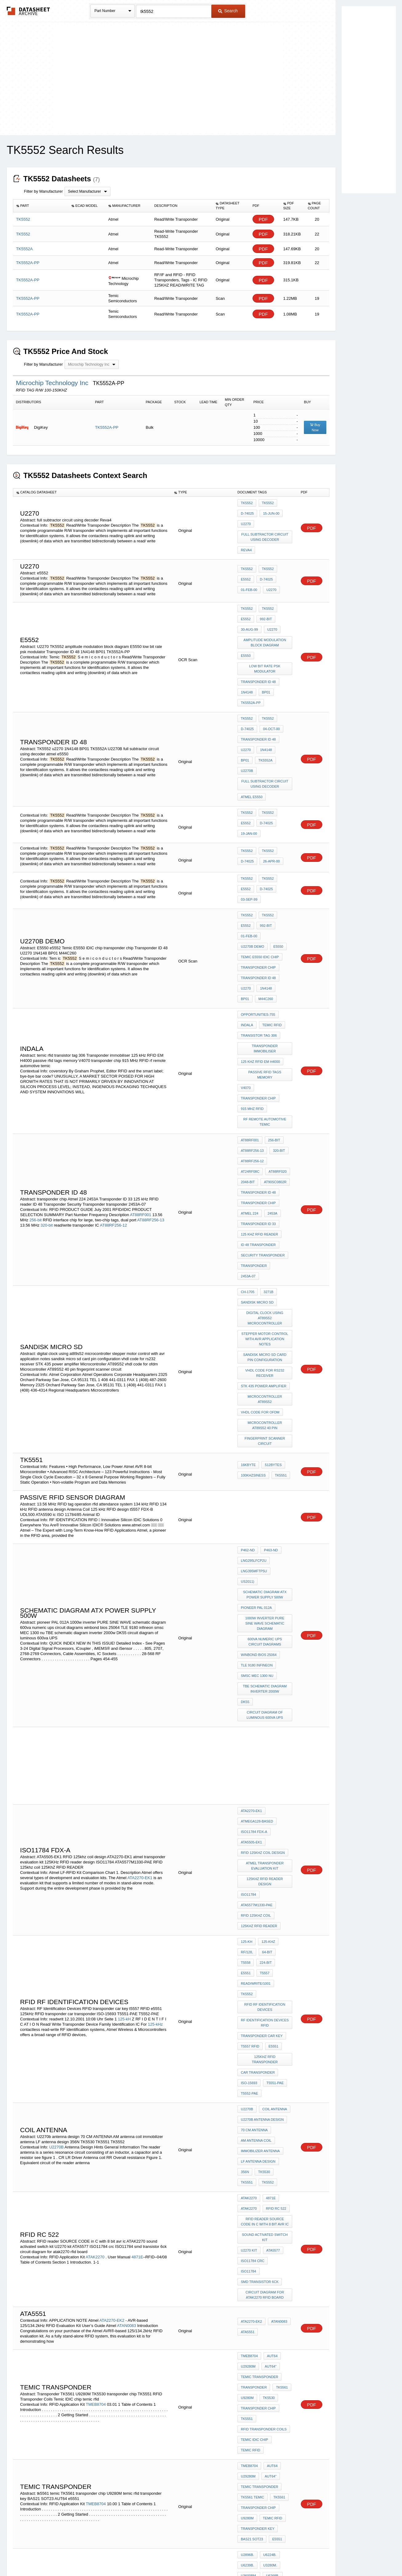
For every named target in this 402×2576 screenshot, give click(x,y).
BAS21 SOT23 (252, 2135)
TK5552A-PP (106, 427)
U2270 (246, 519)
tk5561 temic (252, 2102)
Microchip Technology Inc (53, 382)
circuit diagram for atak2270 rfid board (265, 1929)
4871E (137, 1903)
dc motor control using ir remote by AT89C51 (265, 2214)
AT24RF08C (280, 1026)
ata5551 (247, 1965)
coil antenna (273, 1787)
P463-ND (269, 1347)
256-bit (36, 1070)
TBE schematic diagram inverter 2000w (266, 1448)
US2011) (281, 1364)
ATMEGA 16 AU (253, 2204)
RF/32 (282, 2314)
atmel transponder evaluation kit (266, 1608)
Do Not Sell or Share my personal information (198, 2555)
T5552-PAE (249, 1773)
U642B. (268, 2182)
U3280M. (269, 2157)
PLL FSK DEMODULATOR (261, 2406)
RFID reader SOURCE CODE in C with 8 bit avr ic (265, 1877)
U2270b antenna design (262, 1795)
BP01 (265, 666)
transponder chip (258, 878)
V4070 (246, 966)
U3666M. (248, 2182)
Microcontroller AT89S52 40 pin (265, 1226)
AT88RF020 (250, 1035)
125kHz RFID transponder (265, 1748)
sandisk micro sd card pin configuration (265, 1174)
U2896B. (247, 2149)
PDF (263, 219)
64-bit (266, 1680)
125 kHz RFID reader (259, 1085)
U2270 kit (249, 1902)
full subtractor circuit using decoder (265, 530)
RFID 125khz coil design (263, 1597)
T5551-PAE (273, 1765)
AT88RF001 (140, 1065)
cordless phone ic (259, 2414)
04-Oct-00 (269, 696)
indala (247, 924)
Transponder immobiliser (265, 941)
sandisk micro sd (257, 1131)
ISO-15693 (249, 1765)
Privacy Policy (140, 2555)
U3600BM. (249, 2165)
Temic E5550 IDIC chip (260, 869)
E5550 (246, 636)
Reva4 (246, 541)
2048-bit (274, 1035)
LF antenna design (258, 1828)
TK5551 (282, 1837)
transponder (254, 1109)
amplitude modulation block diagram (265, 625)
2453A (271, 1068)
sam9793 (248, 2296)
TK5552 (247, 503)
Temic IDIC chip (254, 2055)
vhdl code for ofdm (260, 1216)
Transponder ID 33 (258, 1076)
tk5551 (279, 1272)
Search (228, 10)
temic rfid (270, 924)
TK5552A (248, 721)
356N (245, 1837)
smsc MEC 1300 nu (257, 1438)
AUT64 (270, 1989)
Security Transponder (263, 1101)
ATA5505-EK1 (251, 1589)
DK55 (245, 1459)
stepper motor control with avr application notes (265, 1158)
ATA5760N (270, 2364)
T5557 (283, 1688)
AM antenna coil (256, 1812)
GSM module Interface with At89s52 (265, 2192)
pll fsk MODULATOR (259, 2397)
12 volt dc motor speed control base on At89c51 (265, 2258)
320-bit (47, 1076)
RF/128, (247, 1680)
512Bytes (271, 1264)
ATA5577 (271, 1902)
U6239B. (247, 2157)
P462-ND (248, 1347)
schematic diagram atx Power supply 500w (265, 1374)
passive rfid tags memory (265, 958)
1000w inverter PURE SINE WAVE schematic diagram (266, 1396)
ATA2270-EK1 (139, 1619)
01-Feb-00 (269, 569)
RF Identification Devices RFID (266, 1720)
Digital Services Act (260, 2555)
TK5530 (263, 1837)
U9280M (247, 2022)
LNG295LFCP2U (253, 1355)
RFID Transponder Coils (264, 2047)
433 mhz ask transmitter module (265, 2449)
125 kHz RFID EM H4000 (260, 949)
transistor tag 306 (259, 933)
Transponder (254, 2013)
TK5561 (280, 2013)
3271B (267, 1123)
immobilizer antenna (260, 1820)
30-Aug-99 (269, 606)
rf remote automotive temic (265, 993)
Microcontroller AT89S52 (265, 1207)
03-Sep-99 (269, 827)
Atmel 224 (249, 1068)
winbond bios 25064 (259, 1421)
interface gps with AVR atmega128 (266, 2228)
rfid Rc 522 (275, 1867)
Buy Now (315, 427)
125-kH (124, 1722)
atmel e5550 (251, 743)
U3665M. (267, 2174)
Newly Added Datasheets (100, 2555)
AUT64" (269, 1997)
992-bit (247, 606)
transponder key (257, 2127)
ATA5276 (247, 2372)
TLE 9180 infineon (257, 1429)
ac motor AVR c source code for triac (265, 2285)
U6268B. (271, 2165)
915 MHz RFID (252, 983)
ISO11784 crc (252, 1910)
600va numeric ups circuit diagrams (265, 1410)
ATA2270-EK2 (111, 1953)
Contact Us (292, 2555)
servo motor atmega (261, 2247)
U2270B (269, 721)
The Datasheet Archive (28, 11)
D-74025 (247, 511)
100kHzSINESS (253, 1272)
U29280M (248, 1997)
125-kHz (155, 1728)
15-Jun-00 (269, 511)
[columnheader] (40, 205)
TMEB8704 (96, 2026)
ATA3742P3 (271, 2356)
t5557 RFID (250, 1740)
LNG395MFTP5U (254, 1364)
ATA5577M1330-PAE (257, 1641)
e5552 (285, 561)
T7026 (245, 2422)
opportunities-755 (258, 916)
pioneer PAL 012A (256, 1386)
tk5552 (247, 598)
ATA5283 (247, 2356)
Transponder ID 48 (258, 658)
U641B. (246, 2174)
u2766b (264, 2422)
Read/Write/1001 (256, 1696)
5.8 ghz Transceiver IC (262, 2439)
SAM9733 (248, 2239)
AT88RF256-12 (113, 1076)
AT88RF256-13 (150, 1070)
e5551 (265, 1688)
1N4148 (247, 666)
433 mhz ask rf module (262, 2389)
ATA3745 (247, 2364)
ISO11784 (248, 1633)
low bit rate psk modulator (265, 647)
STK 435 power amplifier (263, 1199)
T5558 (283, 1680)
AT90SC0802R (252, 1043)
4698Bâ (267, 2322)
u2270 (246, 713)
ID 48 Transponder (258, 1093)
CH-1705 (247, 1123)
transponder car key (262, 1732)
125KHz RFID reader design (265, 1622)
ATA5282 (247, 2347)
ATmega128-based (257, 1572)
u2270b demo (252, 861)
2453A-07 (281, 1109)
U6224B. (268, 2149)
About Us (316, 2555)
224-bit (247, 1688)
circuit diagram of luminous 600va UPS (265, 1470)
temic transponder (259, 2005)
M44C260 (248, 903)
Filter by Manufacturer (43, 191)
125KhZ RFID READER (259, 1658)
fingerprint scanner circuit (265, 1240)
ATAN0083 (126, 1958)
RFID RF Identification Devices (265, 1707)
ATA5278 (269, 2372)
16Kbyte (248, 1264)
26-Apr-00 (269, 798)
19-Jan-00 (269, 769)
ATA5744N (270, 2347)
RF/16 (265, 2314)
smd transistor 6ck (259, 1919)
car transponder (258, 1756)
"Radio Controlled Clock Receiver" (265, 2272)
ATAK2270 (95, 1903)
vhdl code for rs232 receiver (265, 1188)
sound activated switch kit (266, 1891)
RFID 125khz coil (256, 1649)
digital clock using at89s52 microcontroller (265, 1142)
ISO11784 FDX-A (254, 1581)
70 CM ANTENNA (254, 1803)
